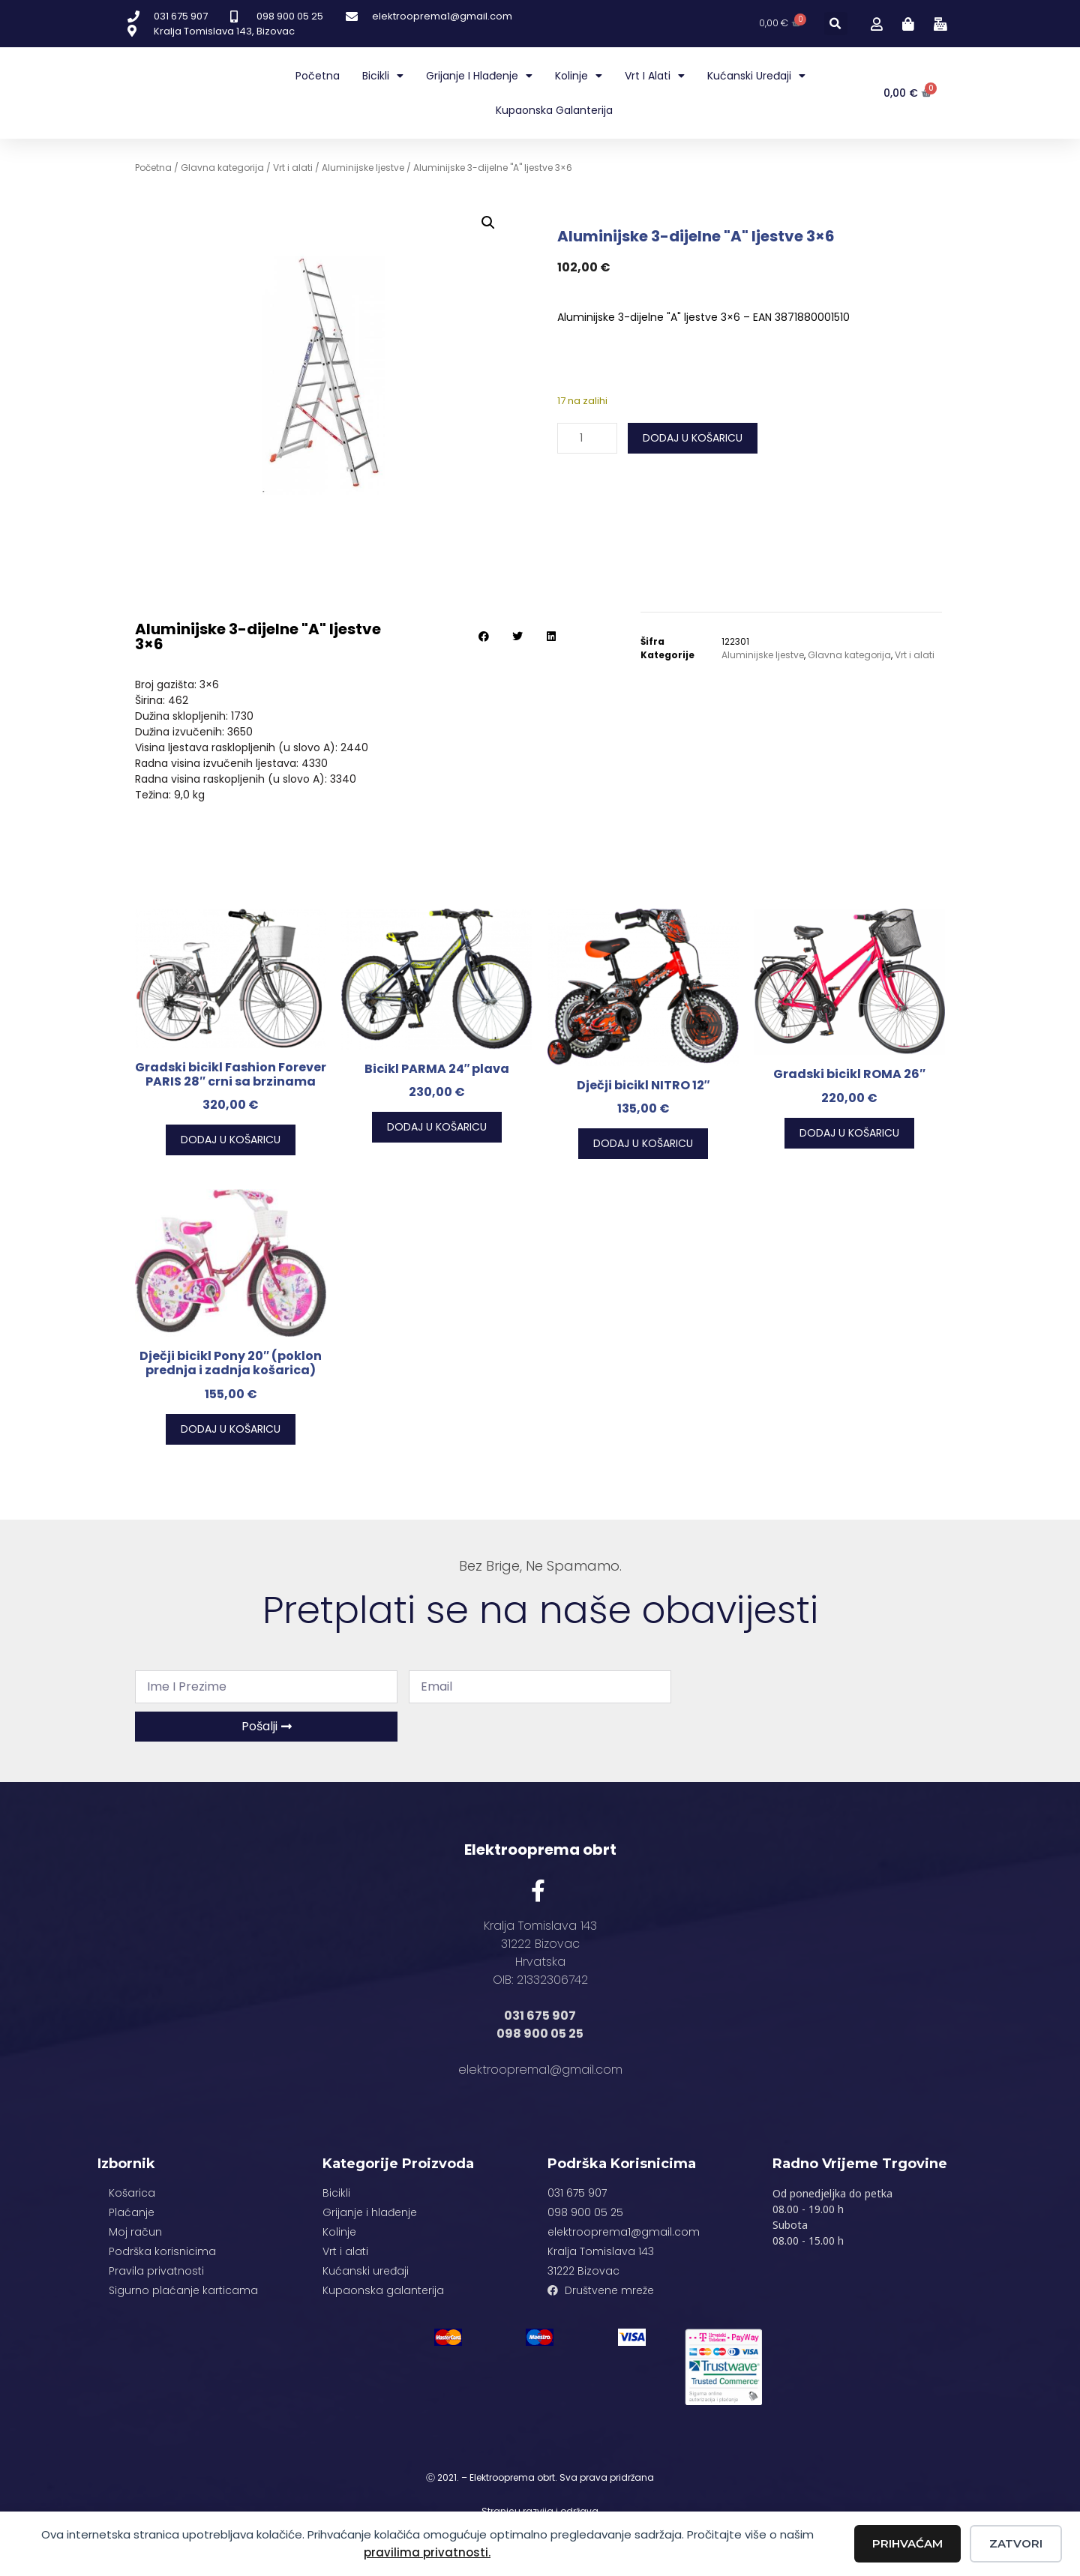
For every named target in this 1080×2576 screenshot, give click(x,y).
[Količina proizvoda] (587, 438)
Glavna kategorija (222, 167)
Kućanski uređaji (756, 75)
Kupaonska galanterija (554, 110)
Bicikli (383, 75)
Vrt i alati (655, 75)
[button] (836, 23)
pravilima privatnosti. (427, 2552)
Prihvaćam (907, 2543)
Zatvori (1015, 2543)
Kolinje (578, 75)
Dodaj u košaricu (692, 437)
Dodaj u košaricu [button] (230, 1139)
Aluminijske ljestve (363, 167)
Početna (318, 75)
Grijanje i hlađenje (479, 75)
